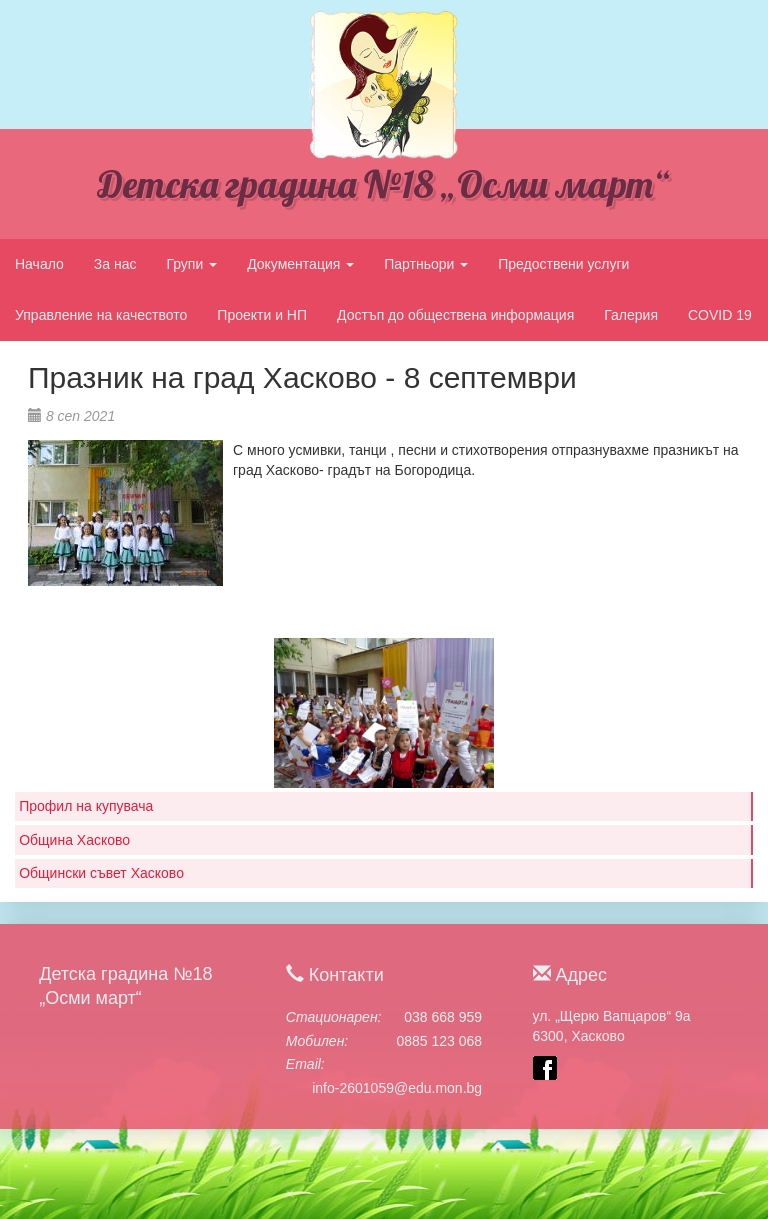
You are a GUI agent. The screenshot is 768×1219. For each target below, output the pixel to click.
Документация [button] (300, 264)
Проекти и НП (262, 315)
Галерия (631, 315)
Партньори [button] (426, 264)
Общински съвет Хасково (101, 873)
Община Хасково (74, 840)
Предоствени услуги (563, 264)
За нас (115, 264)
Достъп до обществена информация (455, 315)
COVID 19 (720, 315)
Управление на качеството (101, 315)
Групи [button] (191, 264)
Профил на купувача (86, 806)
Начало (39, 264)
